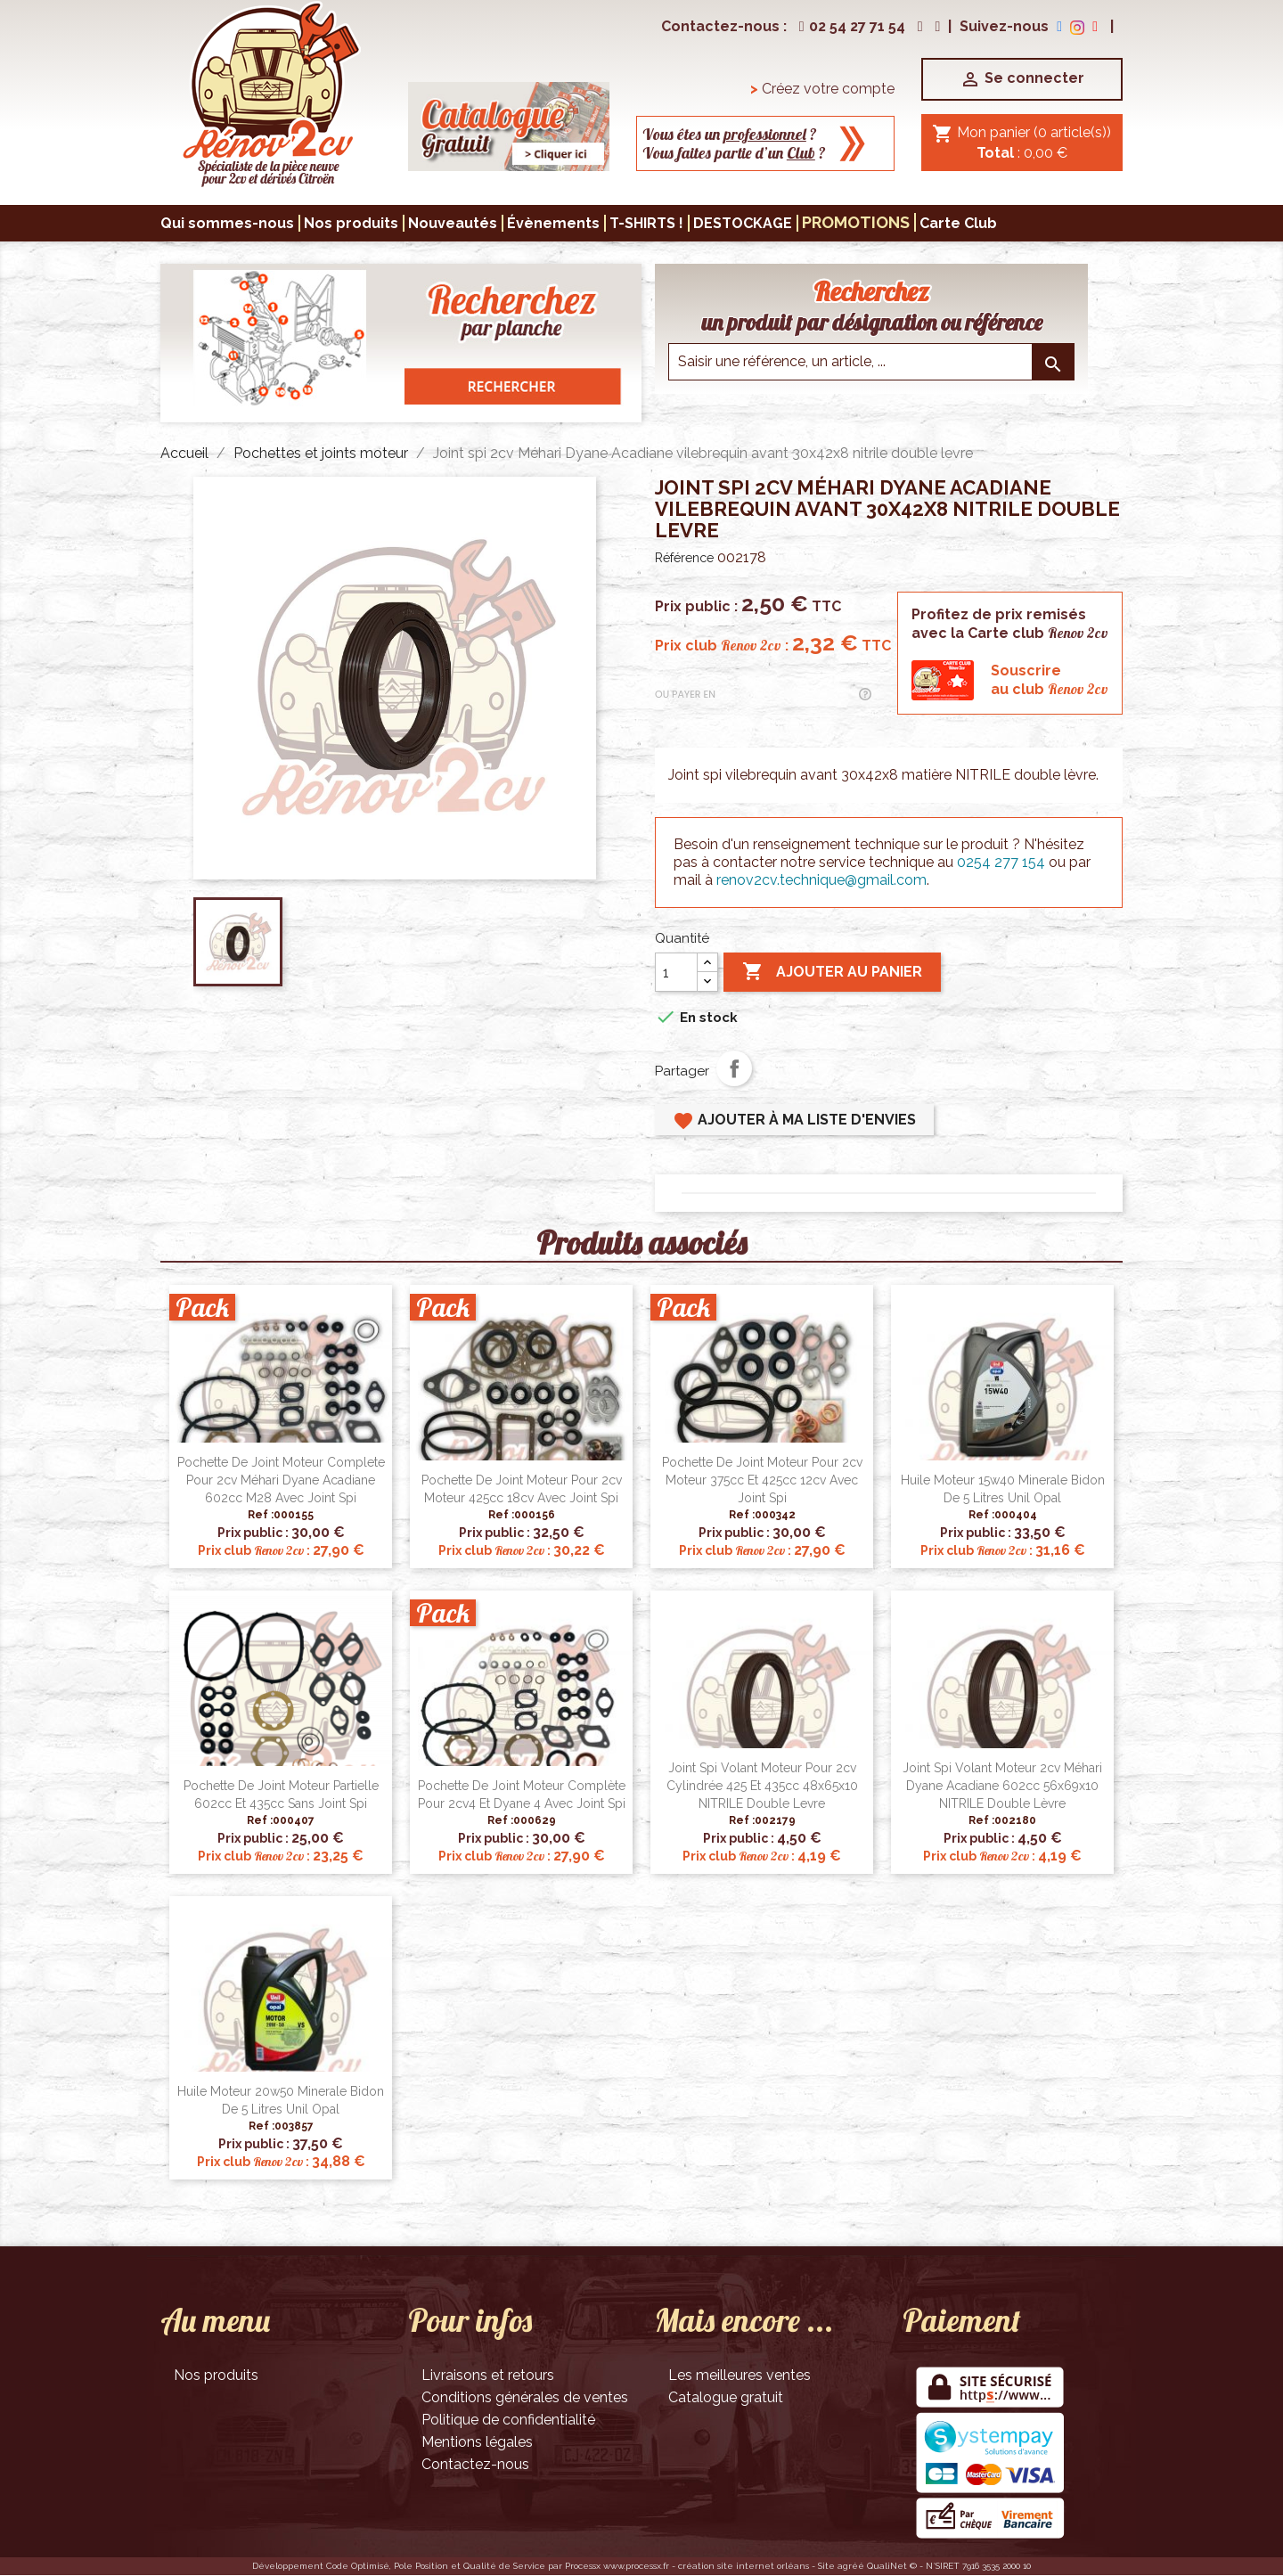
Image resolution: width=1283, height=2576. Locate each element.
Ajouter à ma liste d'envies (794, 1121)
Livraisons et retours (487, 2375)
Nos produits (216, 2375)
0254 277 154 (1001, 862)
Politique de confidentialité (508, 2419)
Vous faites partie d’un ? (734, 153)
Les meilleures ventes (739, 2375)
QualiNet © (892, 2566)
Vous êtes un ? (729, 134)
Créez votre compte (822, 88)
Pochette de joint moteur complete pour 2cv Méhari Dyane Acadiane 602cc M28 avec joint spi (281, 1480)
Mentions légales (477, 2441)
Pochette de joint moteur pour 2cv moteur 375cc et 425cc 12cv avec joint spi (762, 1480)
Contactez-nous (475, 2464)
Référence (684, 558)
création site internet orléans (743, 2566)
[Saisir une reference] (871, 361)
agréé (851, 2566)
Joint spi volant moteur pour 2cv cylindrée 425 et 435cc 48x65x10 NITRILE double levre (762, 1786)
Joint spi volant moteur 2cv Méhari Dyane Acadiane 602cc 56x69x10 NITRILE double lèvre (1002, 1786)
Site (826, 2566)
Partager (734, 1068)
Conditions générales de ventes (524, 2397)
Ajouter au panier (832, 972)
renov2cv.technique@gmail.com (821, 879)
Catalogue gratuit (725, 2397)
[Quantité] (676, 972)
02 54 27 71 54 (850, 26)
